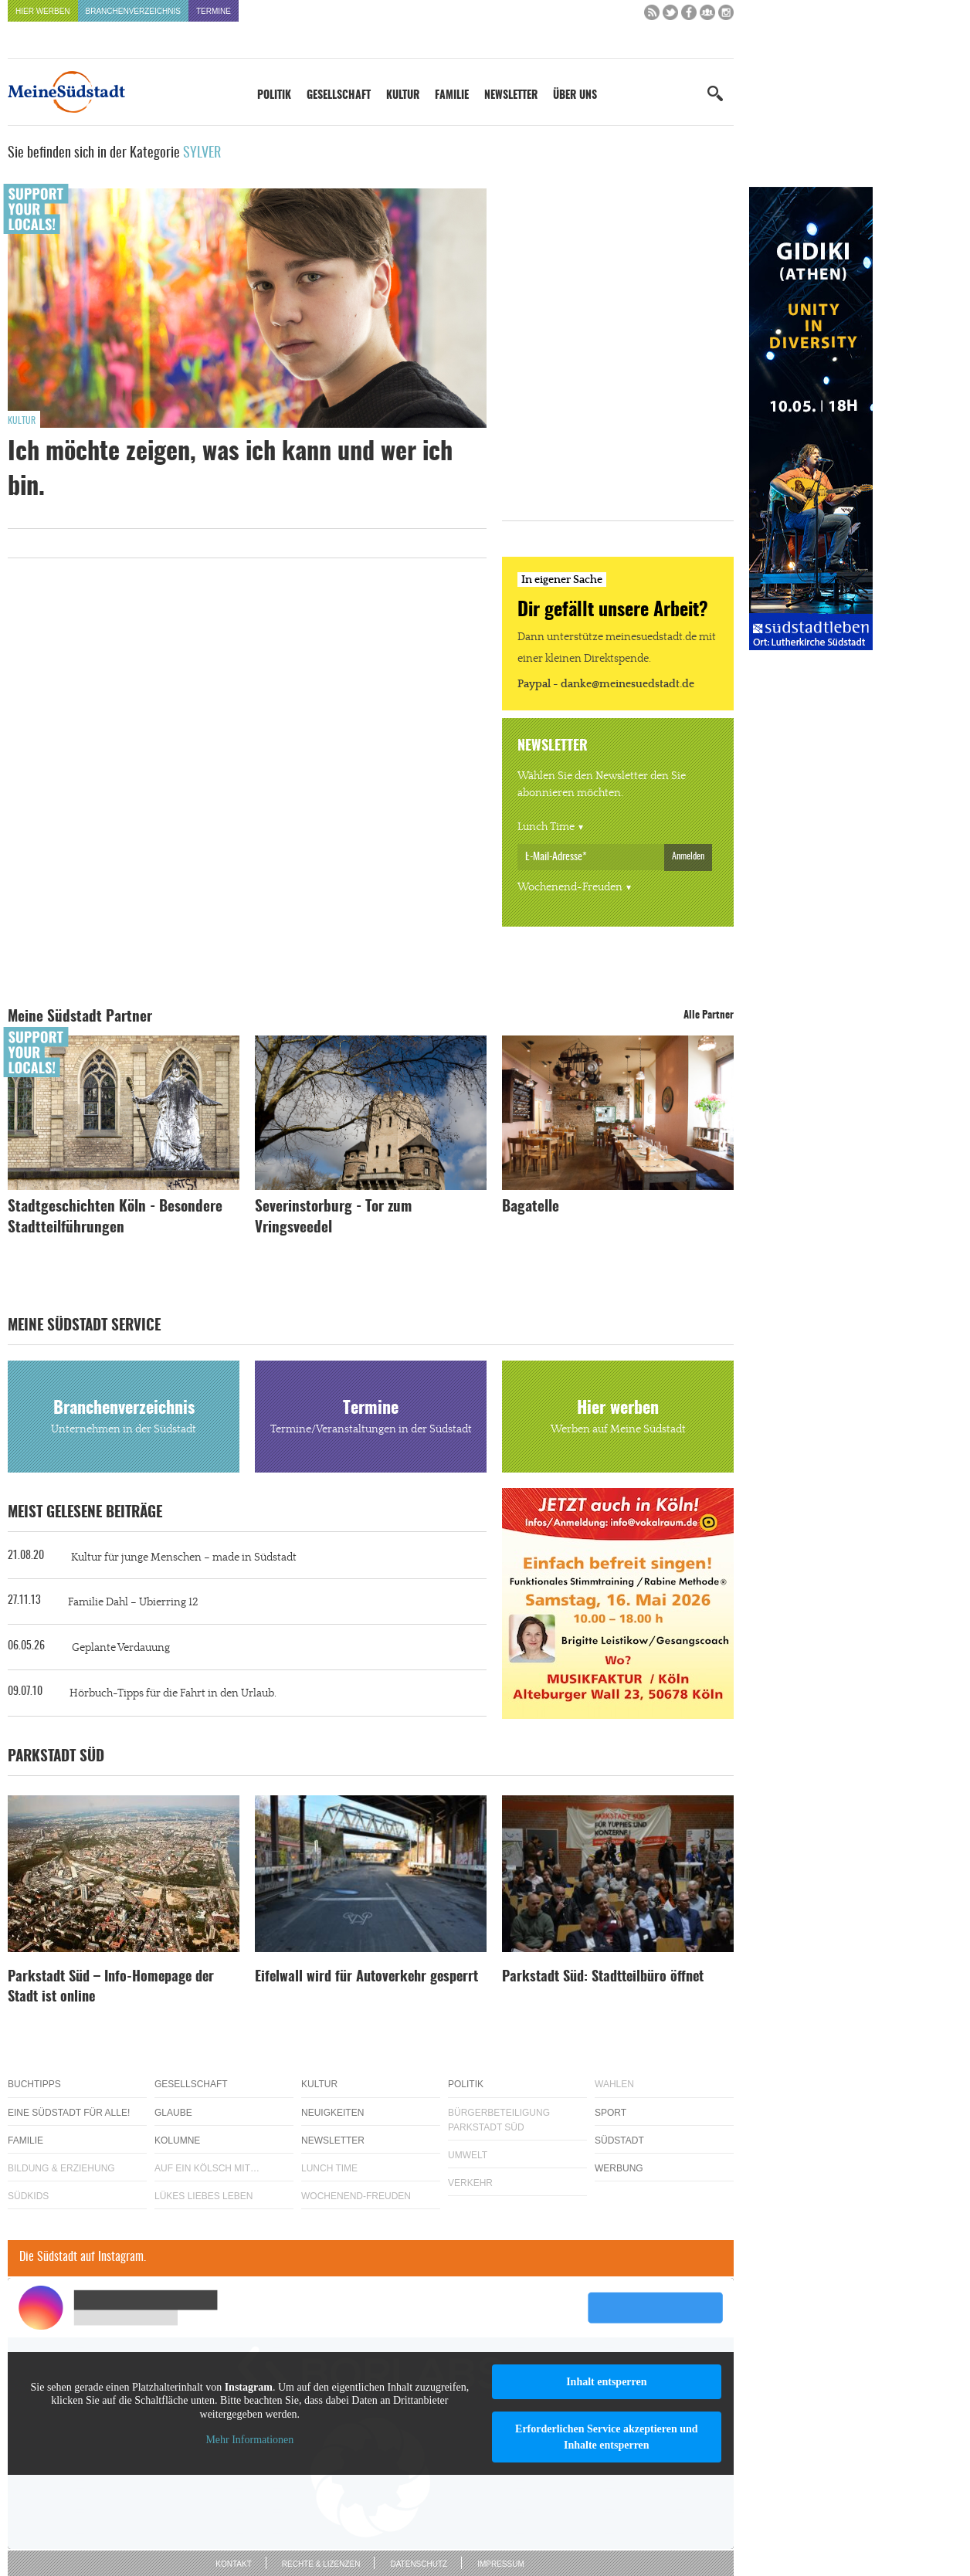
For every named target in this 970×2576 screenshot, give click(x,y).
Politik (274, 95)
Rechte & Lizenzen (321, 2564)
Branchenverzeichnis (133, 11)
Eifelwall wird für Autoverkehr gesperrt (366, 1978)
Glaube (173, 2112)
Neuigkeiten (332, 2112)
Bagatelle (530, 1207)
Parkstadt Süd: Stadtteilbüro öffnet (603, 1978)
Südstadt (619, 2140)
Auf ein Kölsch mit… (206, 2168)
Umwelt (467, 2155)
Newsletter (511, 95)
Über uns (575, 95)
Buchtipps (34, 2084)
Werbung (619, 2168)
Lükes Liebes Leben (203, 2196)
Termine (213, 11)
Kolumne (177, 2140)
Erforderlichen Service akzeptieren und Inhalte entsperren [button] (606, 2437)
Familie (452, 95)
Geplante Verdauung (121, 1648)
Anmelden (688, 856)
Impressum (500, 2564)
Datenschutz (418, 2564)
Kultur (402, 95)
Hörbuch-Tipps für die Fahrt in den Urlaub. (173, 1693)
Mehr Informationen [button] (249, 2440)
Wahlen (614, 2084)
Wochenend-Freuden (569, 887)
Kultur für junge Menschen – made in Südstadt (184, 1557)
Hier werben (42, 11)
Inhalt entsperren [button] (606, 2382)
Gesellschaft (339, 95)
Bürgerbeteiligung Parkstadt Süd (499, 2120)
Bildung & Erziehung (61, 2168)
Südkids (28, 2196)
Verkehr (470, 2183)
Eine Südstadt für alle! (69, 2112)
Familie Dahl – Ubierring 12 (133, 1602)
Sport (610, 2112)
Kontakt (233, 2564)
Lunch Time (546, 827)
